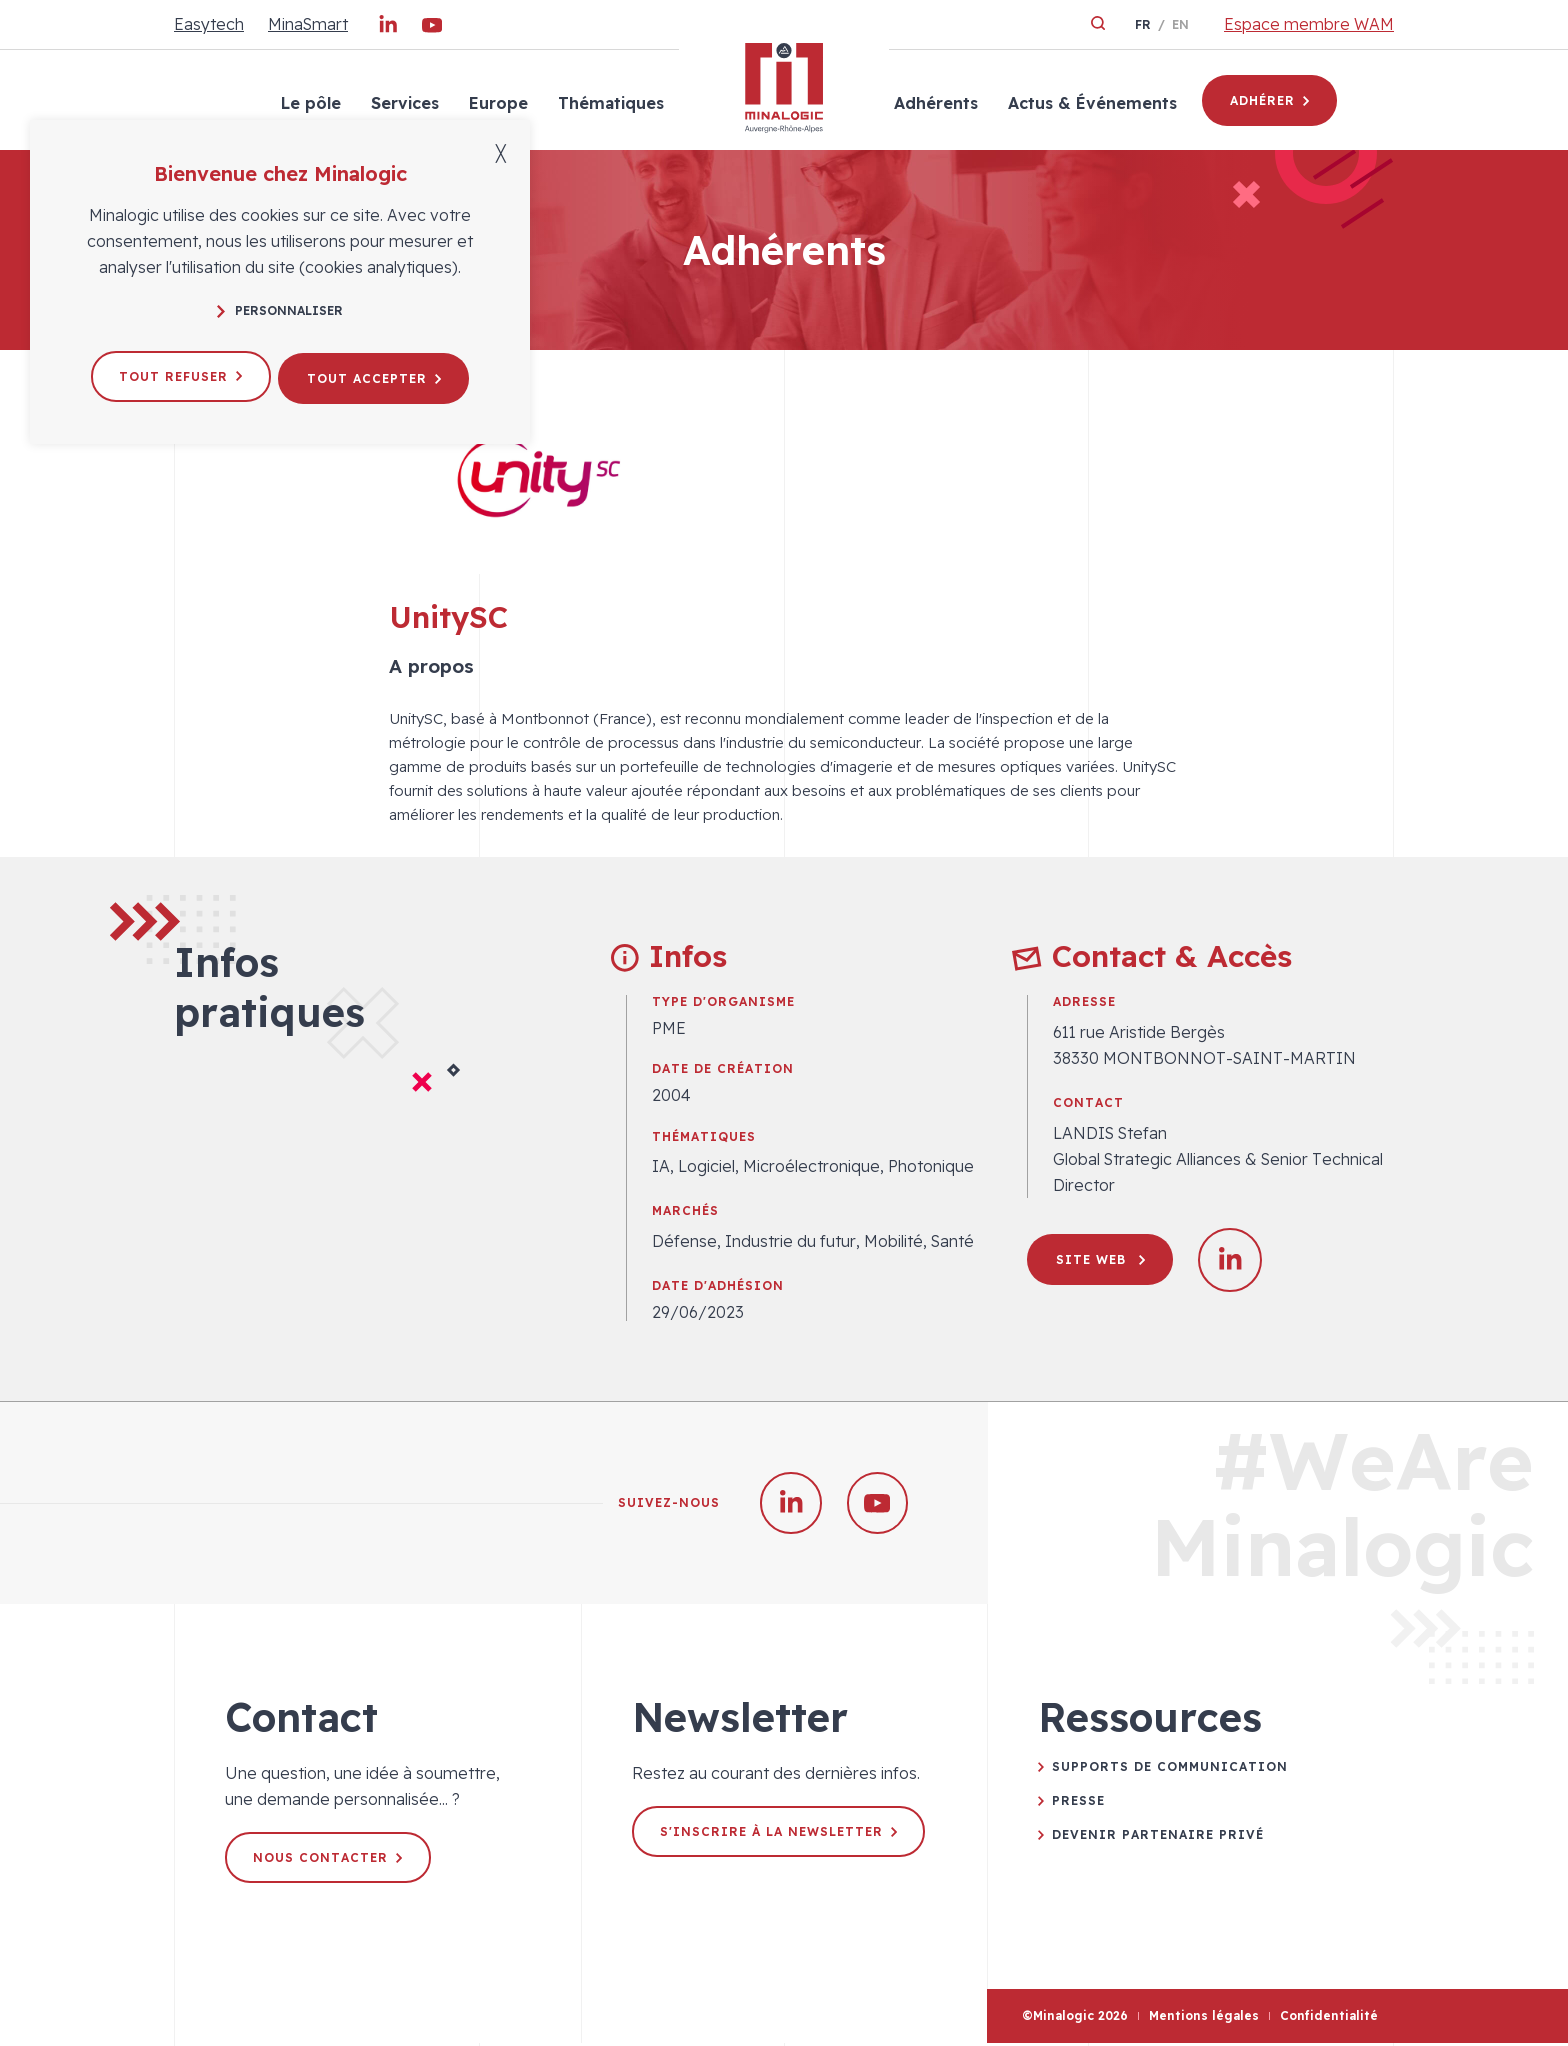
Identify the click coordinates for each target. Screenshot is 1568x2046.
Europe (496, 103)
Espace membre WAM (1309, 24)
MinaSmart (308, 24)
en (1180, 24)
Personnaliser (280, 310)
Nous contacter (329, 1860)
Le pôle (309, 103)
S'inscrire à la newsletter (780, 1834)
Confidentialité (1329, 2019)
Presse (1078, 1803)
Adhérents (934, 103)
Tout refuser (177, 373)
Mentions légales (1204, 2019)
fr (1143, 24)
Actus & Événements (1090, 103)
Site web (1101, 1259)
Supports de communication (1170, 1769)
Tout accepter (377, 373)
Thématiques (609, 103)
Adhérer (1269, 100)
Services (403, 103)
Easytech (209, 24)
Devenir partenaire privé (1158, 1837)
